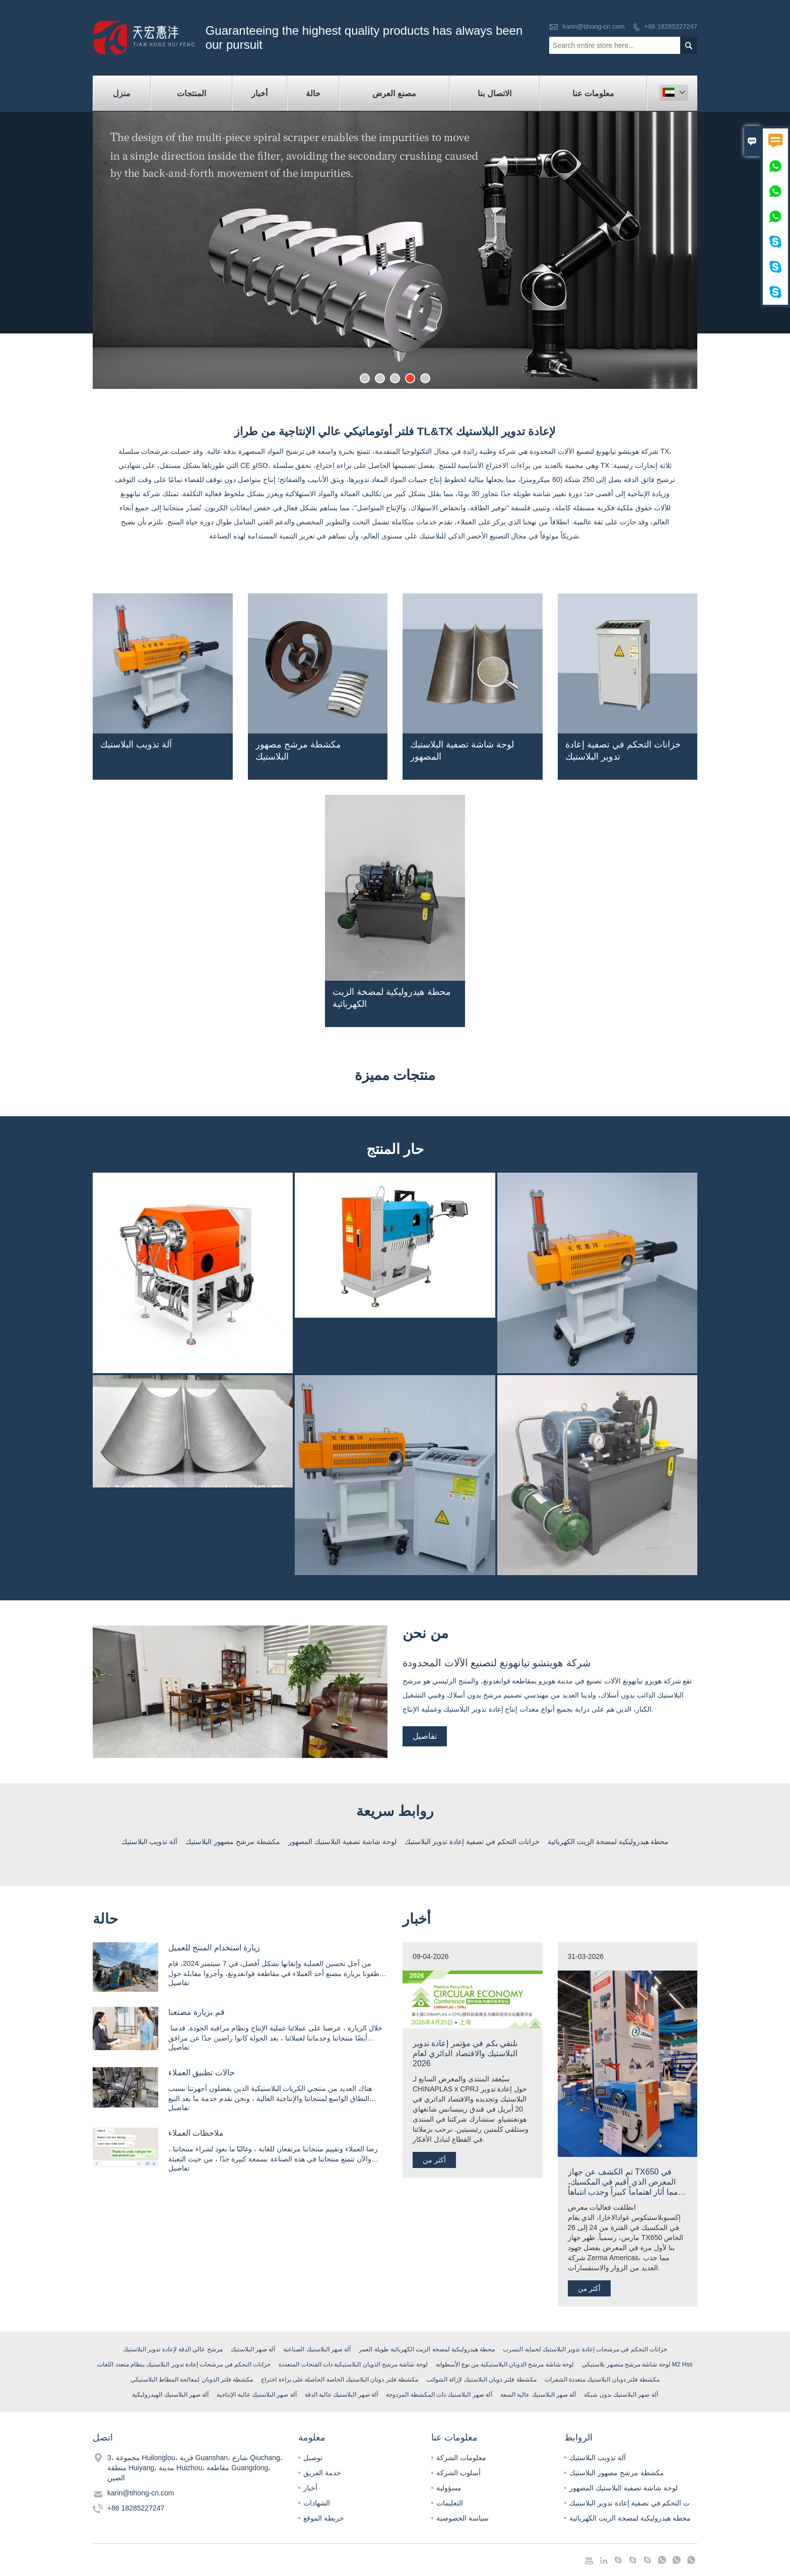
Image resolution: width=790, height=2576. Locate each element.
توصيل (312, 2458)
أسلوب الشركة (458, 2473)
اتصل (103, 2437)
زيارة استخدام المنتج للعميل (214, 1947)
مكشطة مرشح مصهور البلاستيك (616, 2473)
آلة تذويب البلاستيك (597, 2458)
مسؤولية (449, 2488)
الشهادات (316, 2503)
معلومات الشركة (461, 2458)
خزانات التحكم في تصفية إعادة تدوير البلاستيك (636, 2503)
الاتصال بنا (494, 93)
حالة (313, 93)
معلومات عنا (593, 93)
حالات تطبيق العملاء (201, 2072)
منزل (121, 93)
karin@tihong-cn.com (594, 26)
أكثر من (434, 2160)
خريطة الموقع (323, 2518)
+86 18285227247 (670, 26)
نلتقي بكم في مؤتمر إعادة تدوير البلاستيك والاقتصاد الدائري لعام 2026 (465, 2053)
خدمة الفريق (322, 2473)
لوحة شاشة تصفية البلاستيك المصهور (623, 2488)
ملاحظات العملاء (196, 2133)
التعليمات (449, 2503)
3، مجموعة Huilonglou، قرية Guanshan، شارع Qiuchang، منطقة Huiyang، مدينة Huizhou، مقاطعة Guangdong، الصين (195, 2468)
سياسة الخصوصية (462, 2518)
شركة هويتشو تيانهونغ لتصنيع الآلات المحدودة (497, 1662)
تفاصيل (425, 1736)
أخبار (259, 93)
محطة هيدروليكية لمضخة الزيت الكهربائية (630, 2518)
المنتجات (191, 93)
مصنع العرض (394, 93)
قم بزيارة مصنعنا (196, 2012)
